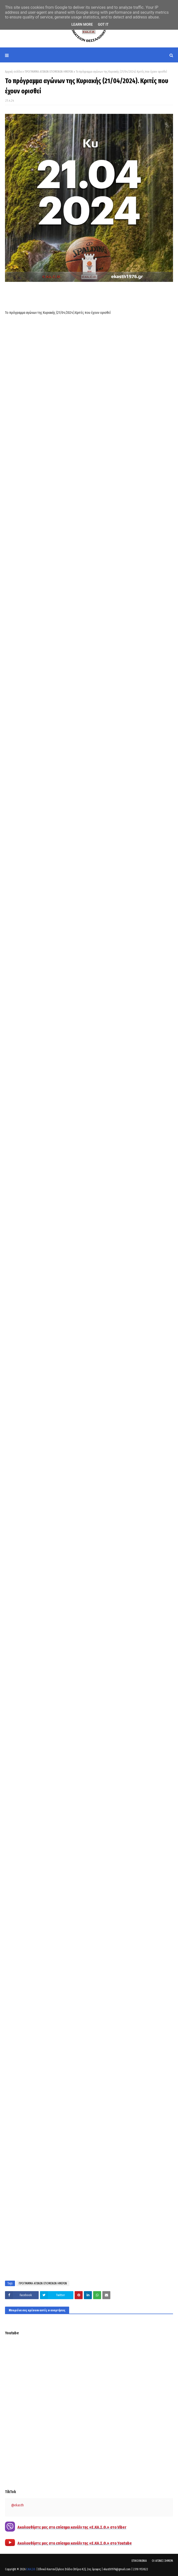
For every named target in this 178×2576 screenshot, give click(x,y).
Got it (103, 24)
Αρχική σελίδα (13, 71)
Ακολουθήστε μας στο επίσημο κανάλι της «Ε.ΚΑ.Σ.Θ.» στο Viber (71, 2527)
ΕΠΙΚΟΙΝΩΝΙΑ (139, 2561)
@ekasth (17, 2505)
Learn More (82, 24)
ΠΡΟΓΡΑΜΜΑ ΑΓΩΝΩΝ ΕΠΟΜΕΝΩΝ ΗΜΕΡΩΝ (49, 71)
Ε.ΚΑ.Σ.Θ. (31, 2569)
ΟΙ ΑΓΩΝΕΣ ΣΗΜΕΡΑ (162, 2561)
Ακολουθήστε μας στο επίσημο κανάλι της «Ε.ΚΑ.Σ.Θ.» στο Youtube (74, 2543)
